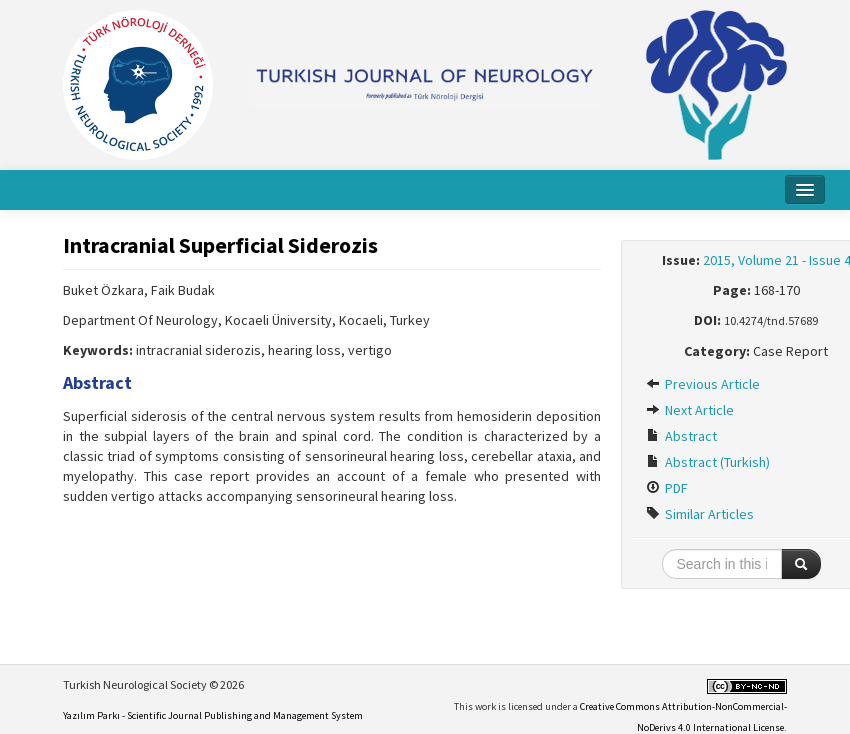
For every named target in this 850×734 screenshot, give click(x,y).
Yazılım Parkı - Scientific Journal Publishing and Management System (213, 715)
